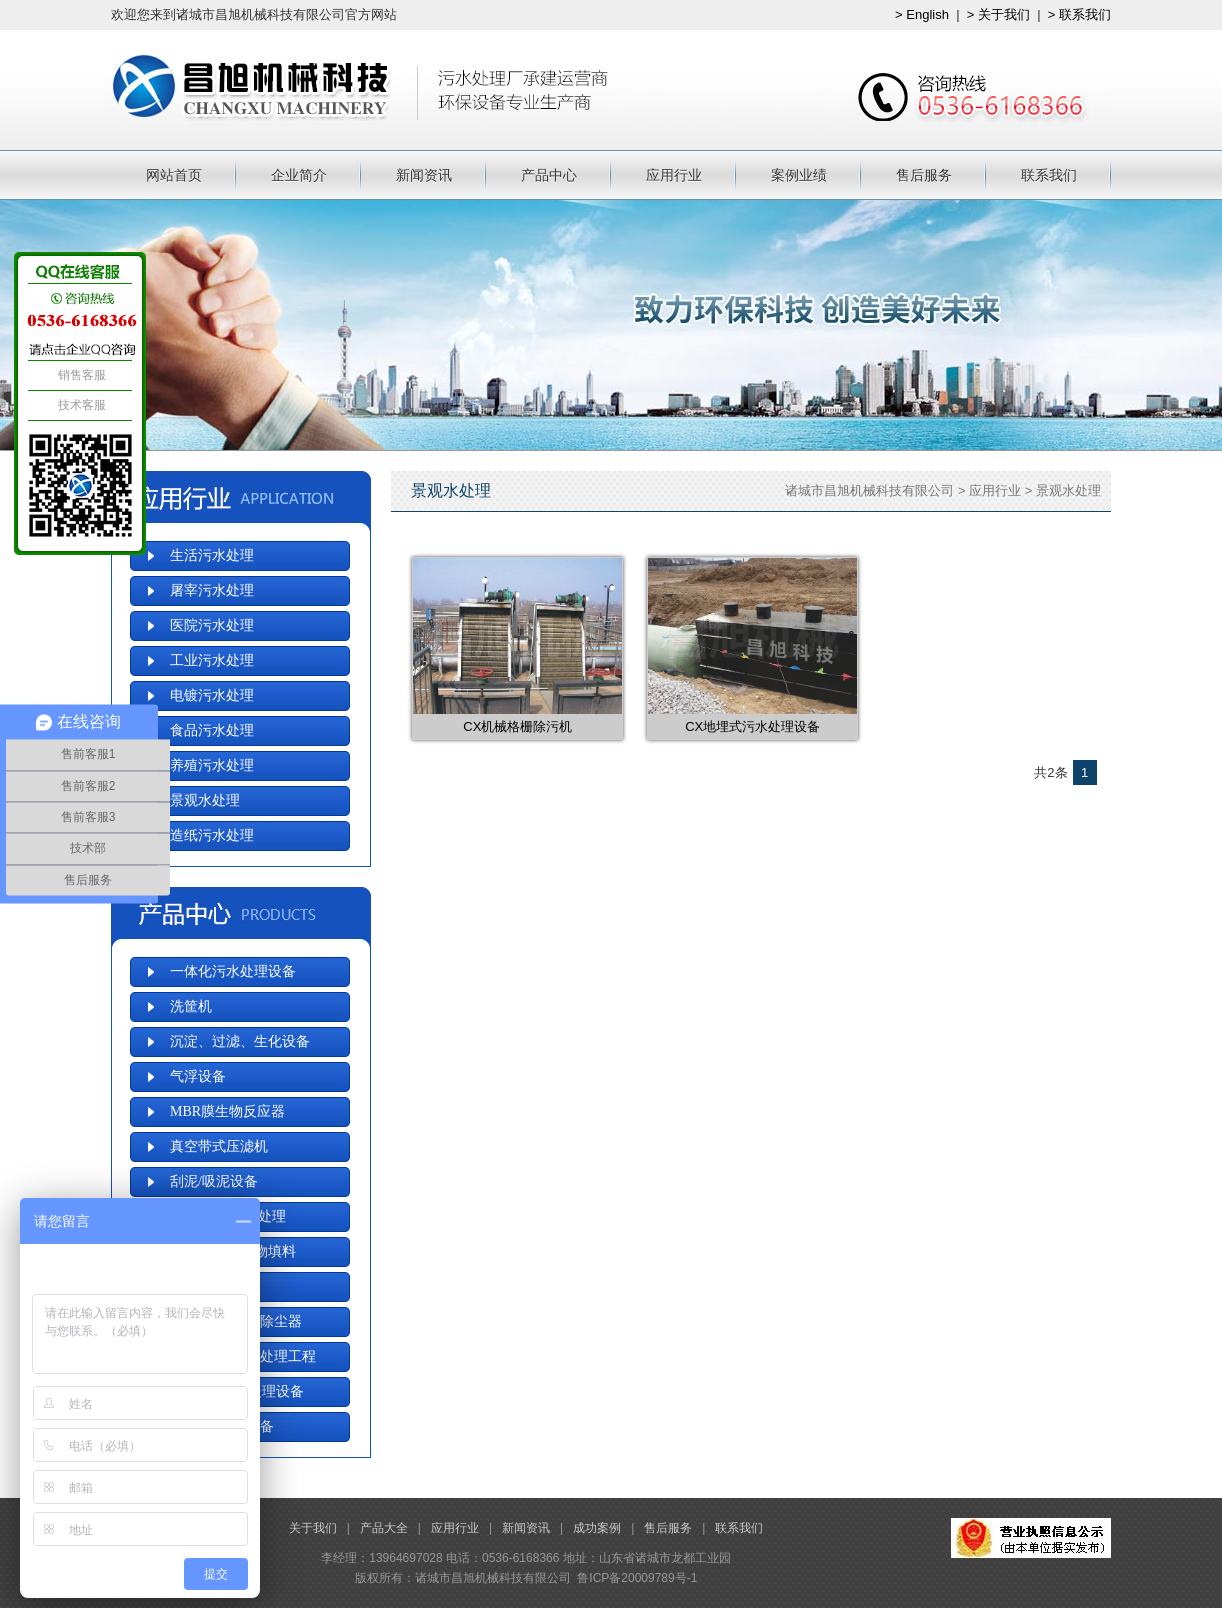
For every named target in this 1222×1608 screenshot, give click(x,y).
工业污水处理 (212, 660)
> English (922, 14)
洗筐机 (191, 1006)
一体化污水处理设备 (233, 971)
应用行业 (674, 175)
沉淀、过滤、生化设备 (240, 1041)
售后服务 (924, 175)
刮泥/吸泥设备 (214, 1181)
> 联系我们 (1079, 14)
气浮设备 (198, 1076)
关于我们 (313, 1528)
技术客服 (79, 405)
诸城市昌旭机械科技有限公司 (869, 490)
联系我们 (1049, 175)
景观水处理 (1068, 490)
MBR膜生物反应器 (227, 1111)
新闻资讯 (424, 175)
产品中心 (549, 175)
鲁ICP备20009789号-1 (637, 1578)
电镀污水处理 (212, 695)
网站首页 (174, 175)
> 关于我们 (998, 14)
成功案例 (597, 1528)
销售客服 (79, 375)
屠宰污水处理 (212, 590)
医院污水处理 (212, 625)
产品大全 (384, 1528)
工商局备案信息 (1031, 1538)
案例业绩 (799, 175)
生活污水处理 (212, 555)
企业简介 (299, 175)
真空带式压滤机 (219, 1146)
